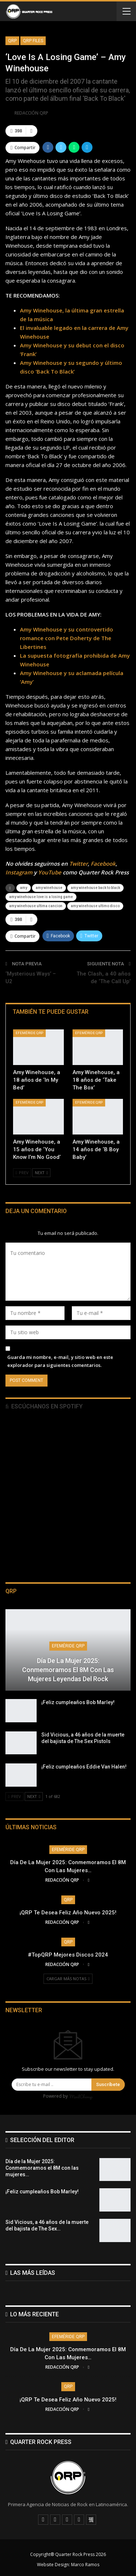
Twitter (78, 863)
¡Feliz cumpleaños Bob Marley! (78, 1702)
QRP (12, 40)
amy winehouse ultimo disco (95, 906)
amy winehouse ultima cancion (35, 906)
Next (41, 1172)
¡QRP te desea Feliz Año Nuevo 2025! (68, 1912)
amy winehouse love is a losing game (41, 897)
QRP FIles (33, 40)
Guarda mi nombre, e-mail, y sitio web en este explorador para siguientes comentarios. (60, 1361)
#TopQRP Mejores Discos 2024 (68, 1954)
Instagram (18, 872)
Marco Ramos (85, 2564)
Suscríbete (108, 2084)
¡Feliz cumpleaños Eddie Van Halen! (84, 1767)
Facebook (103, 863)
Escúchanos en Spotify (44, 1406)
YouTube (49, 872)
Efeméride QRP (29, 1033)
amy (23, 888)
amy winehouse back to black (95, 888)
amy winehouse (49, 888)
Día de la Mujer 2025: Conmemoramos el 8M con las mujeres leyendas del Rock (68, 1670)
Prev (22, 1172)
